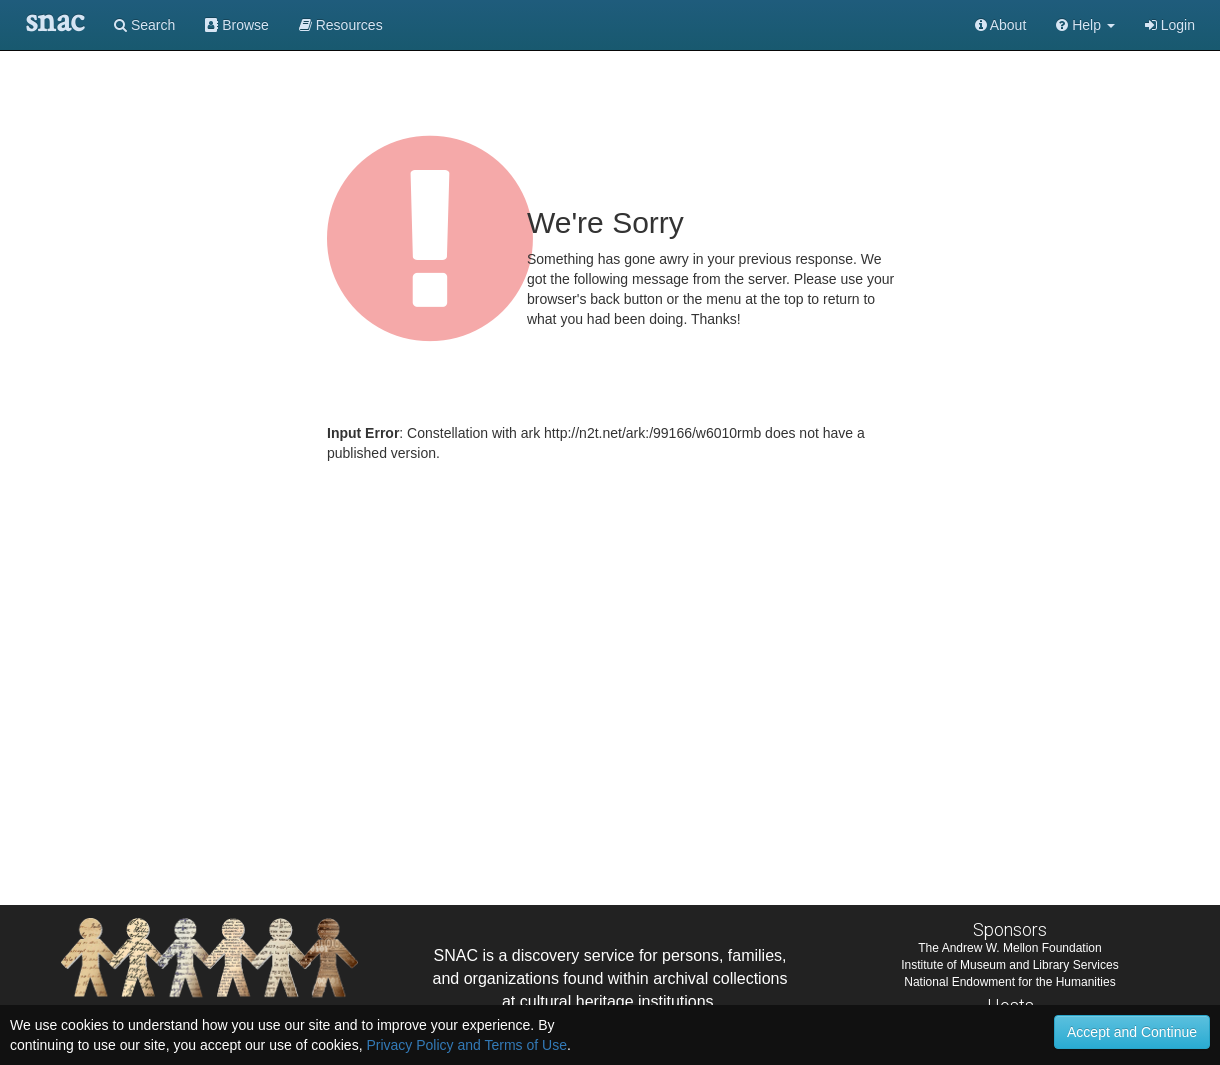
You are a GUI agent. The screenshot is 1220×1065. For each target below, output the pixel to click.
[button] (1085, 25)
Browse (237, 25)
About (1001, 25)
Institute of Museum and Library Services (1009, 965)
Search (144, 25)
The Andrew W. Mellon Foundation (1009, 948)
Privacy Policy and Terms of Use (466, 1045)
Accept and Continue (1132, 1032)
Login (1170, 25)
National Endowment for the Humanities (1009, 982)
